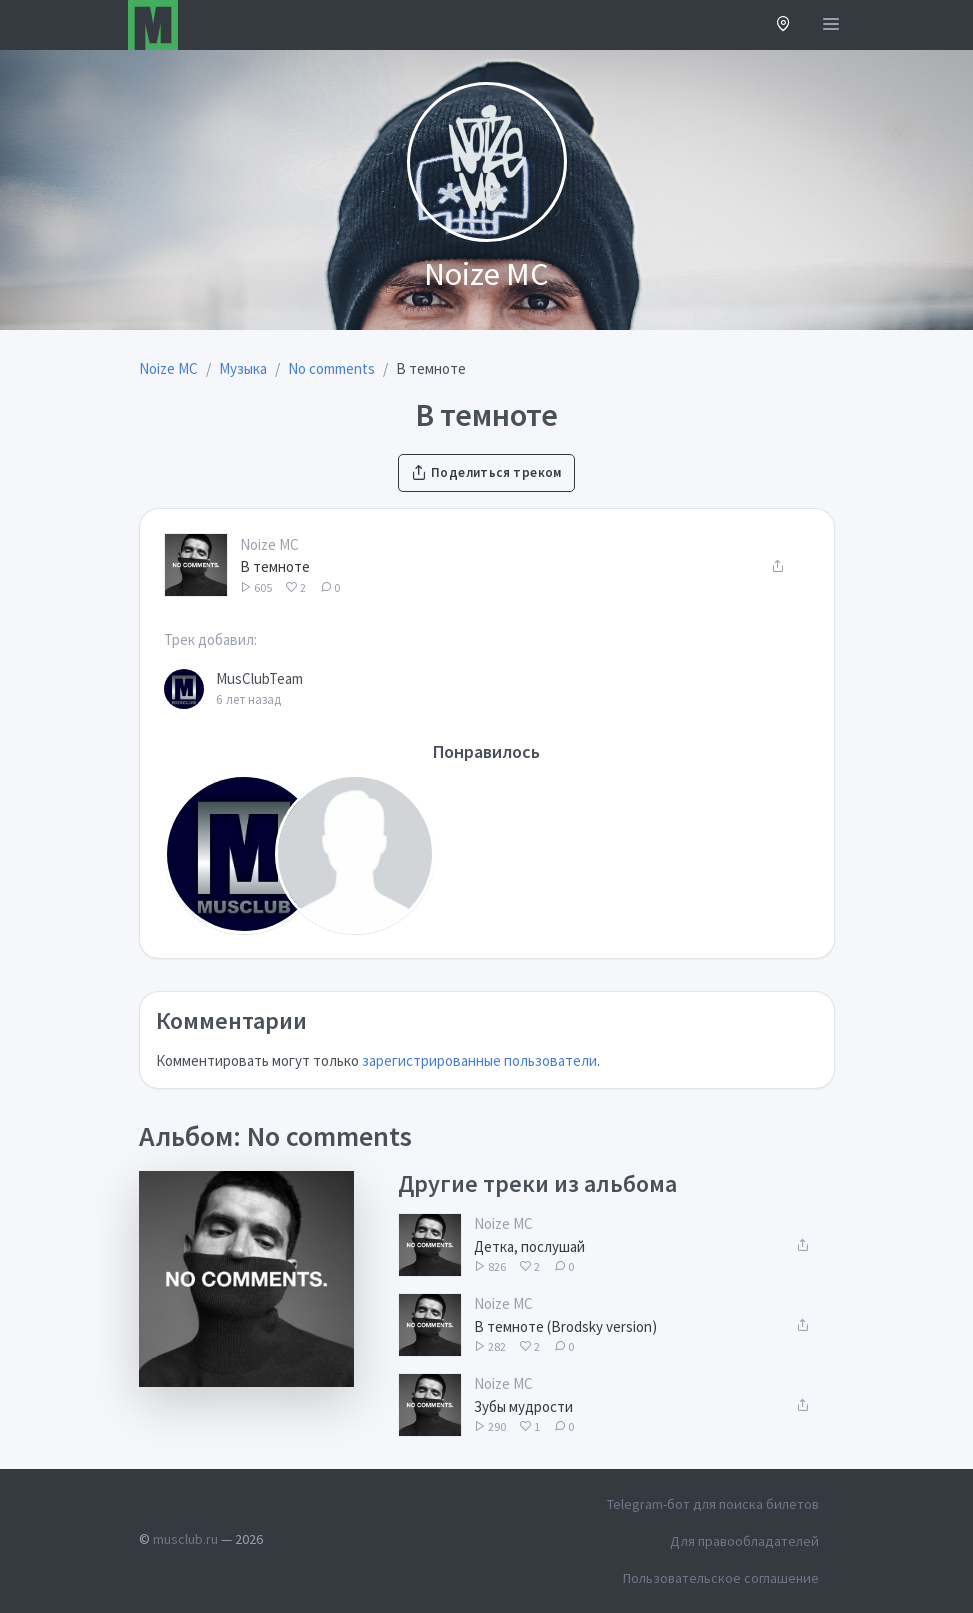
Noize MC (269, 544)
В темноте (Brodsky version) (565, 1326)
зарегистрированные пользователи (479, 1060)
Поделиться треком (486, 472)
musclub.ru (185, 1539)
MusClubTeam (259, 678)
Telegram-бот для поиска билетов (713, 1504)
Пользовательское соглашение (721, 1578)
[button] (783, 25)
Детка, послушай (529, 1246)
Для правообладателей (744, 1541)
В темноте (275, 566)
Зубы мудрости (523, 1406)
